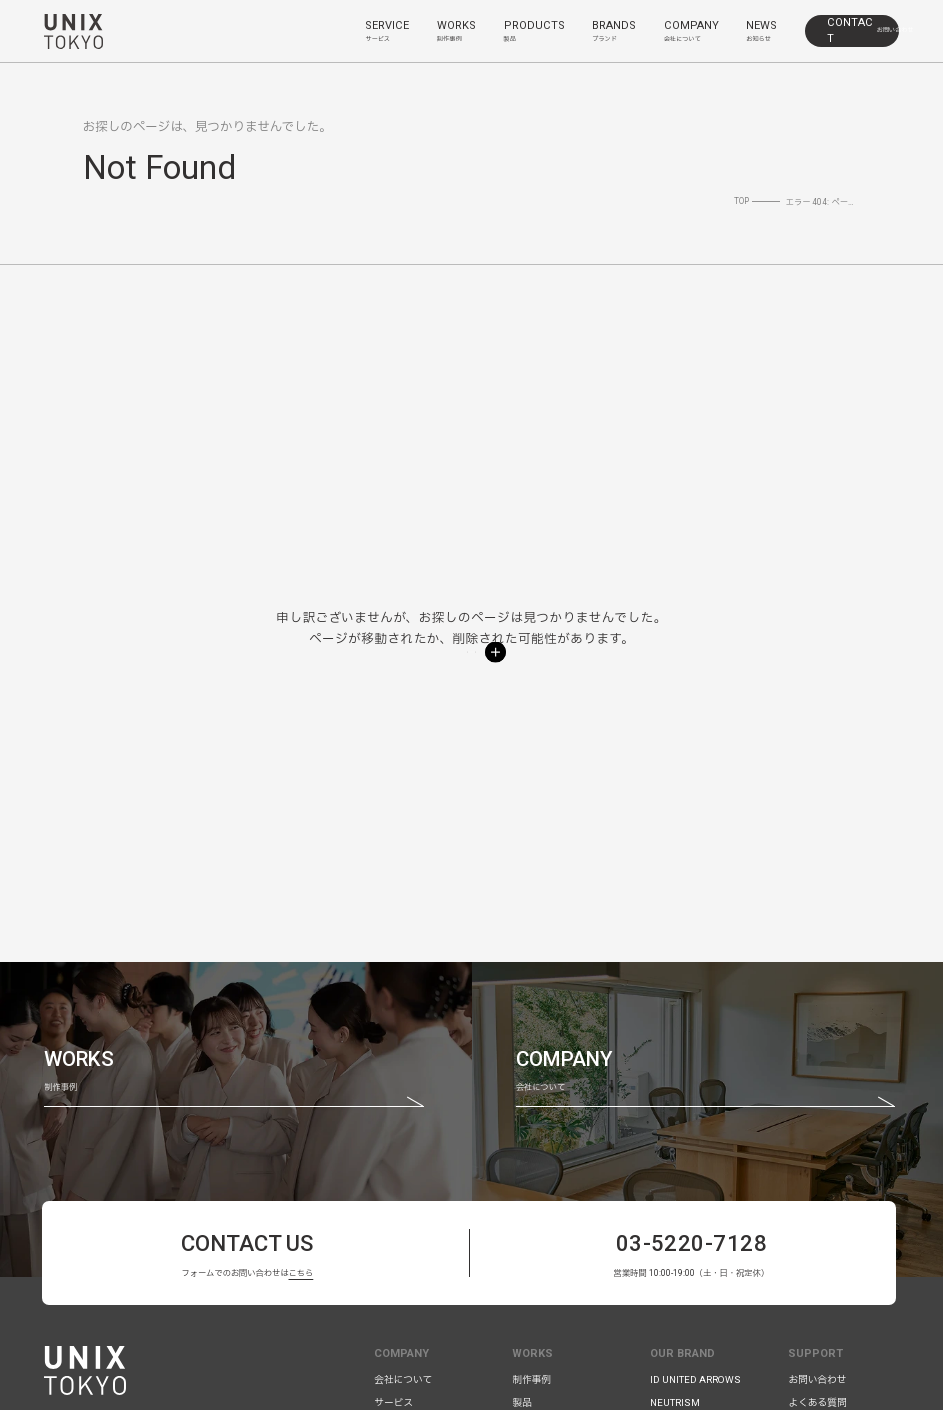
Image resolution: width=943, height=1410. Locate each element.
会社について (403, 1379)
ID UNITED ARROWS (695, 1379)
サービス (393, 1402)
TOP (741, 201)
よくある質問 (817, 1402)
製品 (521, 1402)
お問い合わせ (817, 1379)
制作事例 (531, 1379)
